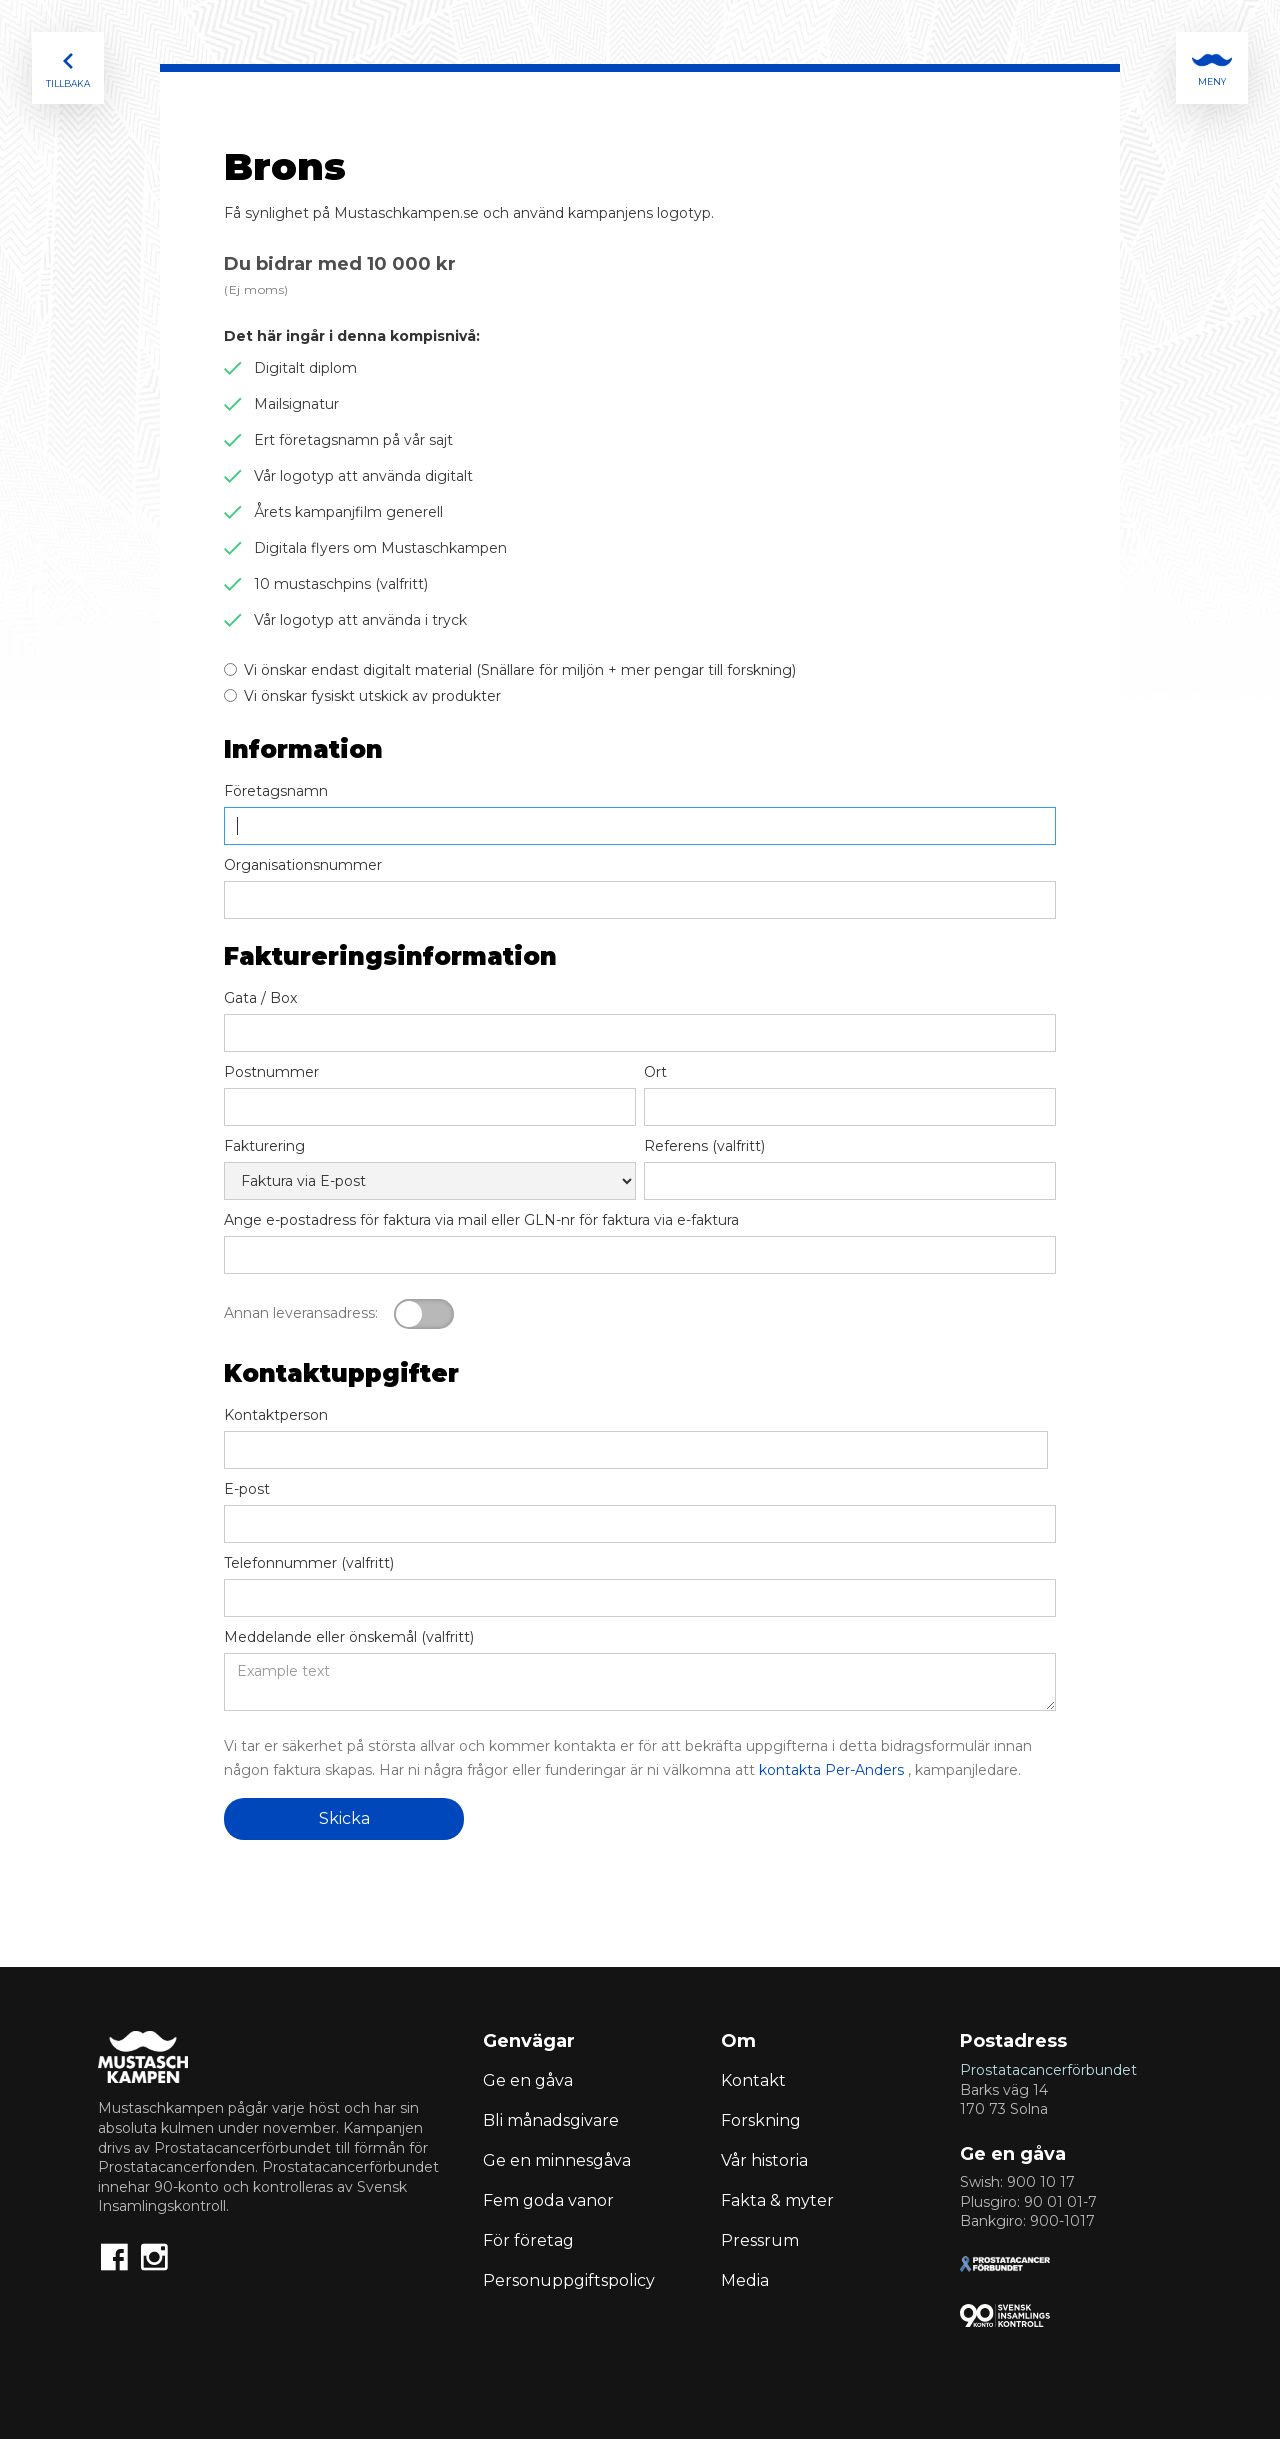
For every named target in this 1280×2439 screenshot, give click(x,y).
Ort (655, 1072)
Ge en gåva (528, 2080)
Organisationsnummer (303, 865)
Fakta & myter (777, 2200)
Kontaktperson (276, 1415)
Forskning (761, 2120)
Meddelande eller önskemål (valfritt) (349, 1637)
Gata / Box (260, 998)
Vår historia (764, 2160)
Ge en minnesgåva (557, 2160)
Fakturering (264, 1146)
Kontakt (753, 2080)
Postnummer (271, 1072)
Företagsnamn (276, 791)
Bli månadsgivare (551, 2120)
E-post (247, 1489)
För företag (528, 2240)
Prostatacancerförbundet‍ (1048, 2070)
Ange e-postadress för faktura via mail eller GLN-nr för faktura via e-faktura (481, 1220)
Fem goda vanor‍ (548, 2200)
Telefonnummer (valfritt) (309, 1563)
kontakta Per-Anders (831, 1770)
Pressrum (760, 2240)
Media (745, 2280)
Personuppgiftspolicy (569, 2280)
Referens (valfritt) (704, 1146)
